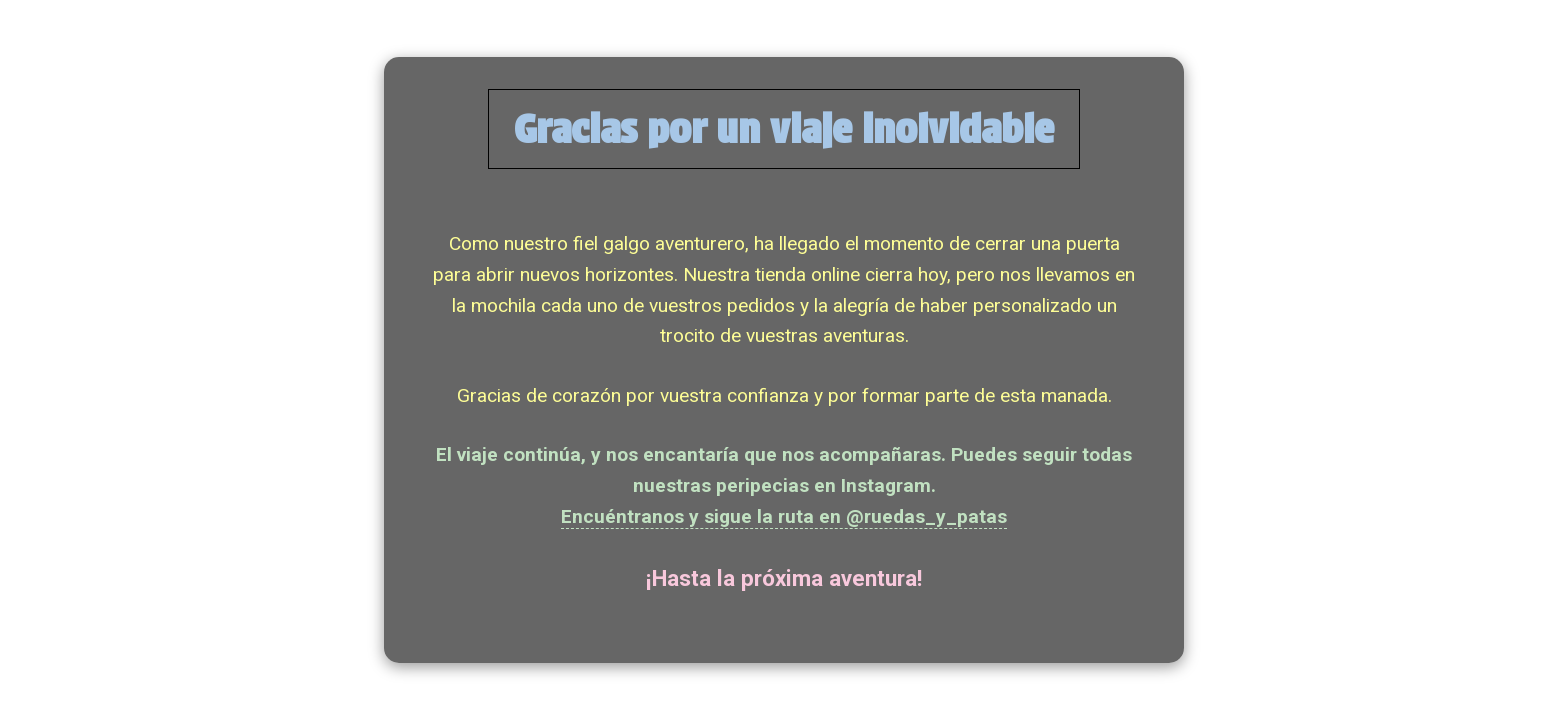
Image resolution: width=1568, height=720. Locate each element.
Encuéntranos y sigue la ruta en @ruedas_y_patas (784, 516)
